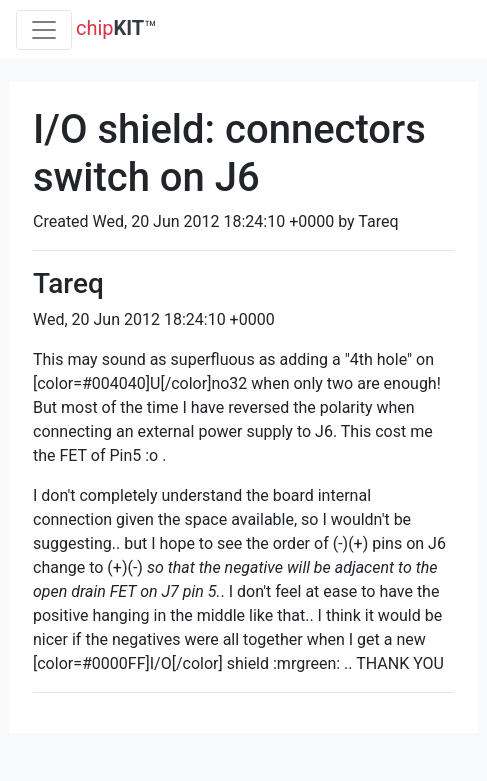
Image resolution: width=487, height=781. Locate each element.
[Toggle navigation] (44, 30)
